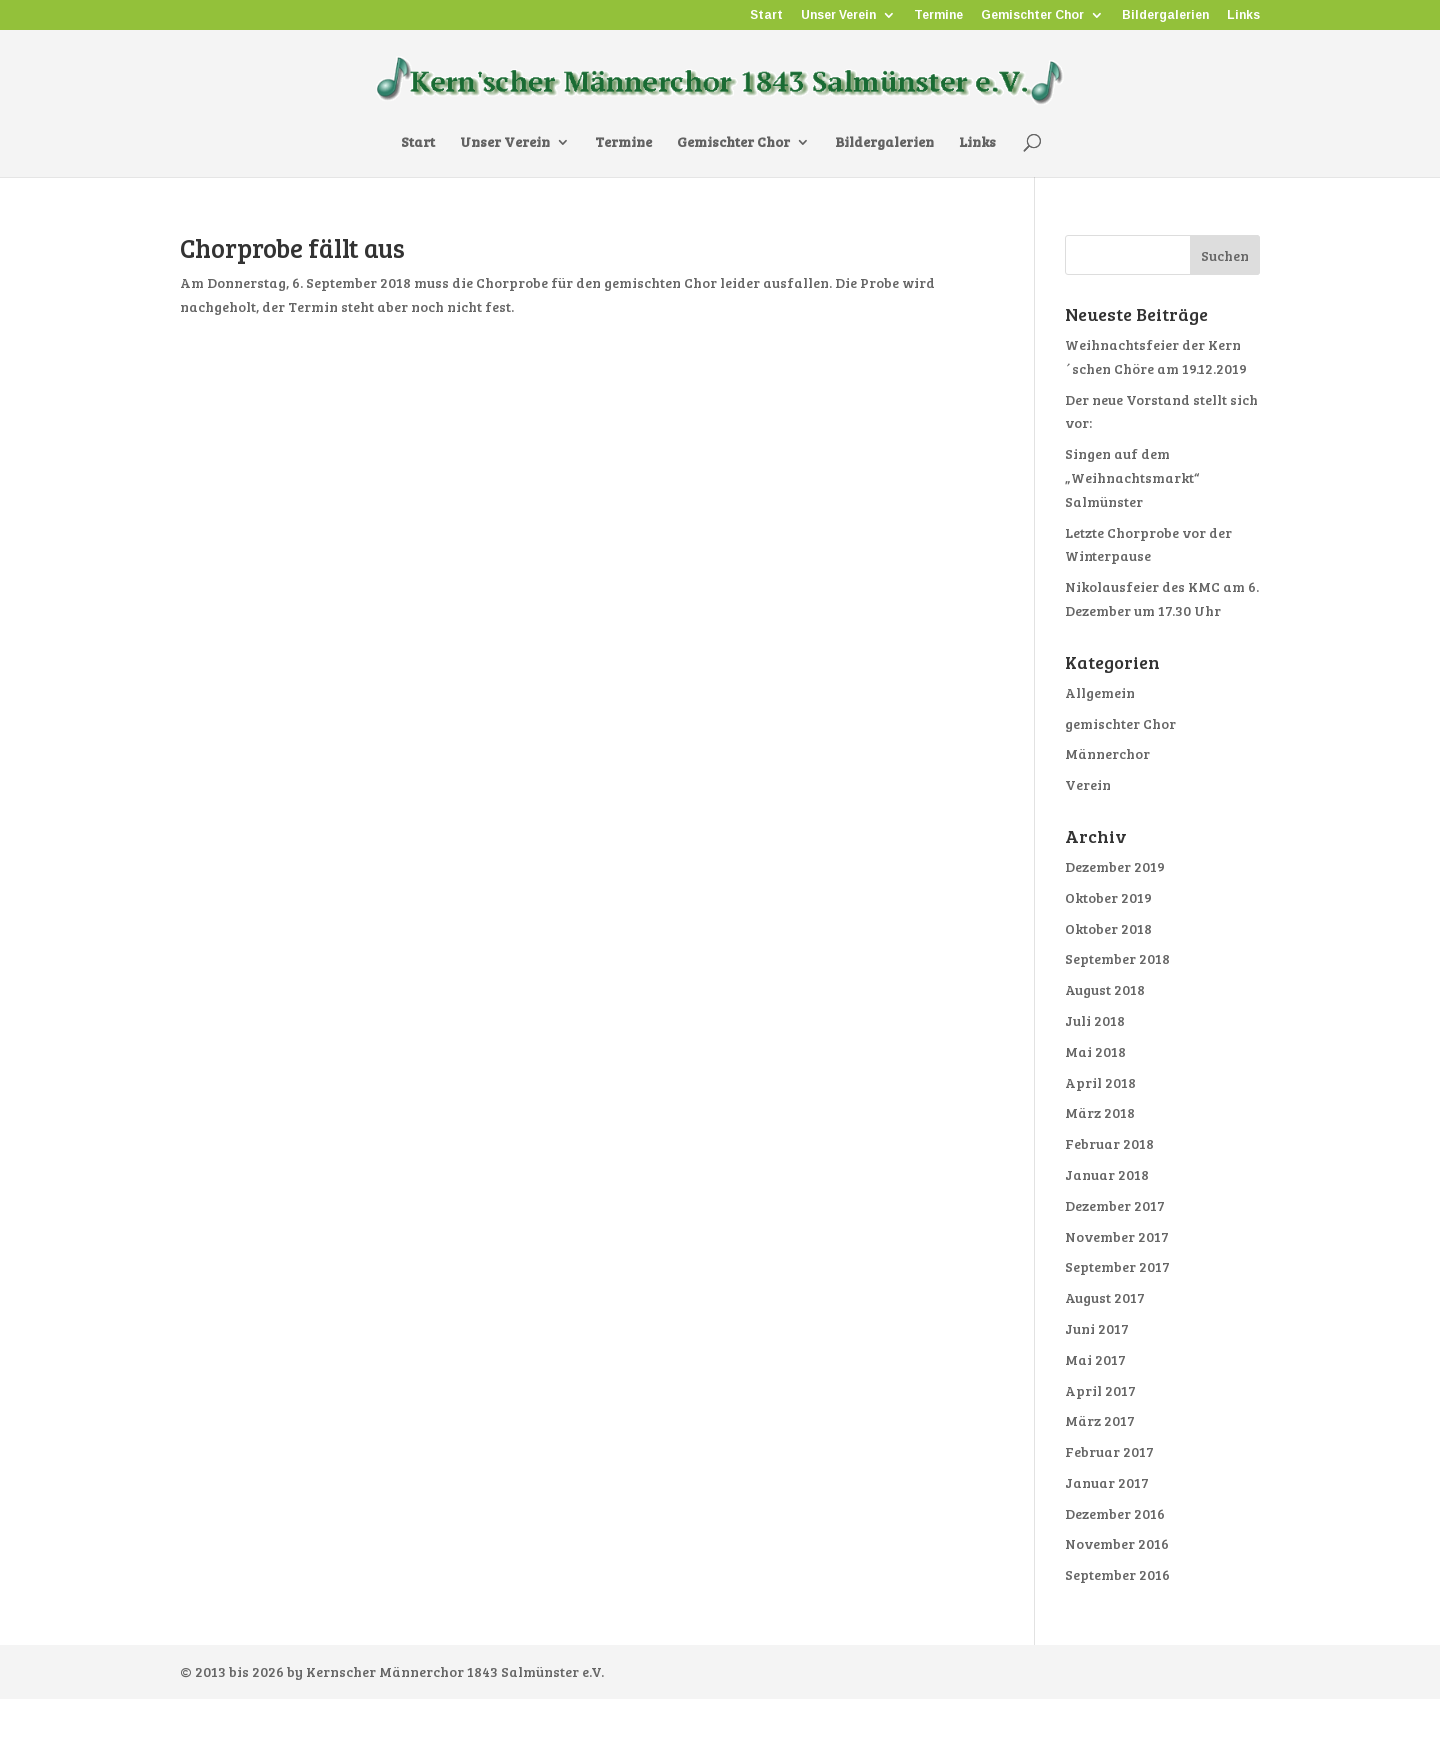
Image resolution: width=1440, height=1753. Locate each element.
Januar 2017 (1107, 1482)
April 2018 (1100, 1082)
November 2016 (1117, 1543)
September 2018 (1117, 958)
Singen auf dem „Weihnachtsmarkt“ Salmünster (1132, 477)
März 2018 (1100, 1112)
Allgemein (1100, 692)
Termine (938, 15)
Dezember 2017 (1115, 1205)
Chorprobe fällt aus (292, 247)
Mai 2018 (1095, 1051)
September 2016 (1117, 1574)
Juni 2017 (1097, 1328)
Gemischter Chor (1032, 15)
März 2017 (1100, 1420)
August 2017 (1105, 1297)
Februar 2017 (1109, 1451)
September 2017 (1117, 1266)
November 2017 (1117, 1236)
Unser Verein (838, 15)
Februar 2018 (1109, 1143)
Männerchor (1107, 753)
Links (1243, 15)
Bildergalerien (1165, 15)
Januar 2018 (1107, 1174)
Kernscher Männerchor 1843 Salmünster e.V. (455, 1671)
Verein (1088, 784)
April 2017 (1100, 1390)
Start (766, 15)
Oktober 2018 (1108, 928)
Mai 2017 (1095, 1359)
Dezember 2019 (1115, 866)
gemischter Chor (1120, 723)
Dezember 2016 (1115, 1513)
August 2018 (1105, 989)
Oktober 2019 (1108, 897)
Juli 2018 (1095, 1020)
